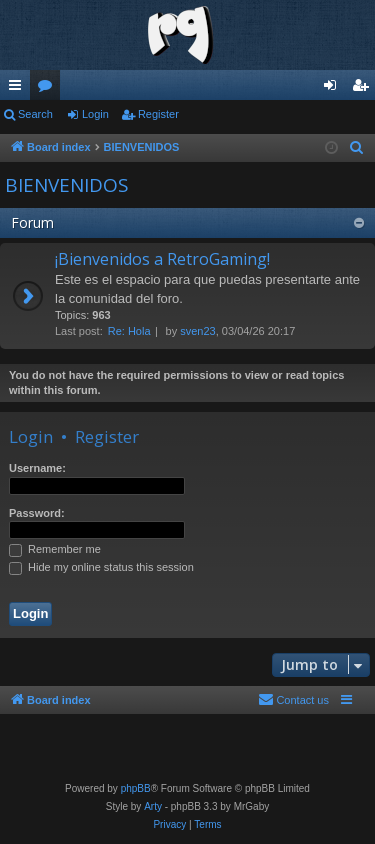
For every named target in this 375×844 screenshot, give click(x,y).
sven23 (197, 331)
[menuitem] (357, 148)
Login (95, 114)
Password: (37, 513)
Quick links (19, 89)
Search (35, 114)
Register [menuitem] (364, 89)
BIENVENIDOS (67, 185)
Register (158, 114)
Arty (153, 806)
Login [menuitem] (334, 89)
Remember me (55, 549)
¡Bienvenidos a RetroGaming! (162, 259)
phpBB (136, 788)
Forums (49, 89)
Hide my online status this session (101, 567)
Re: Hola (129, 331)
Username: (37, 468)
